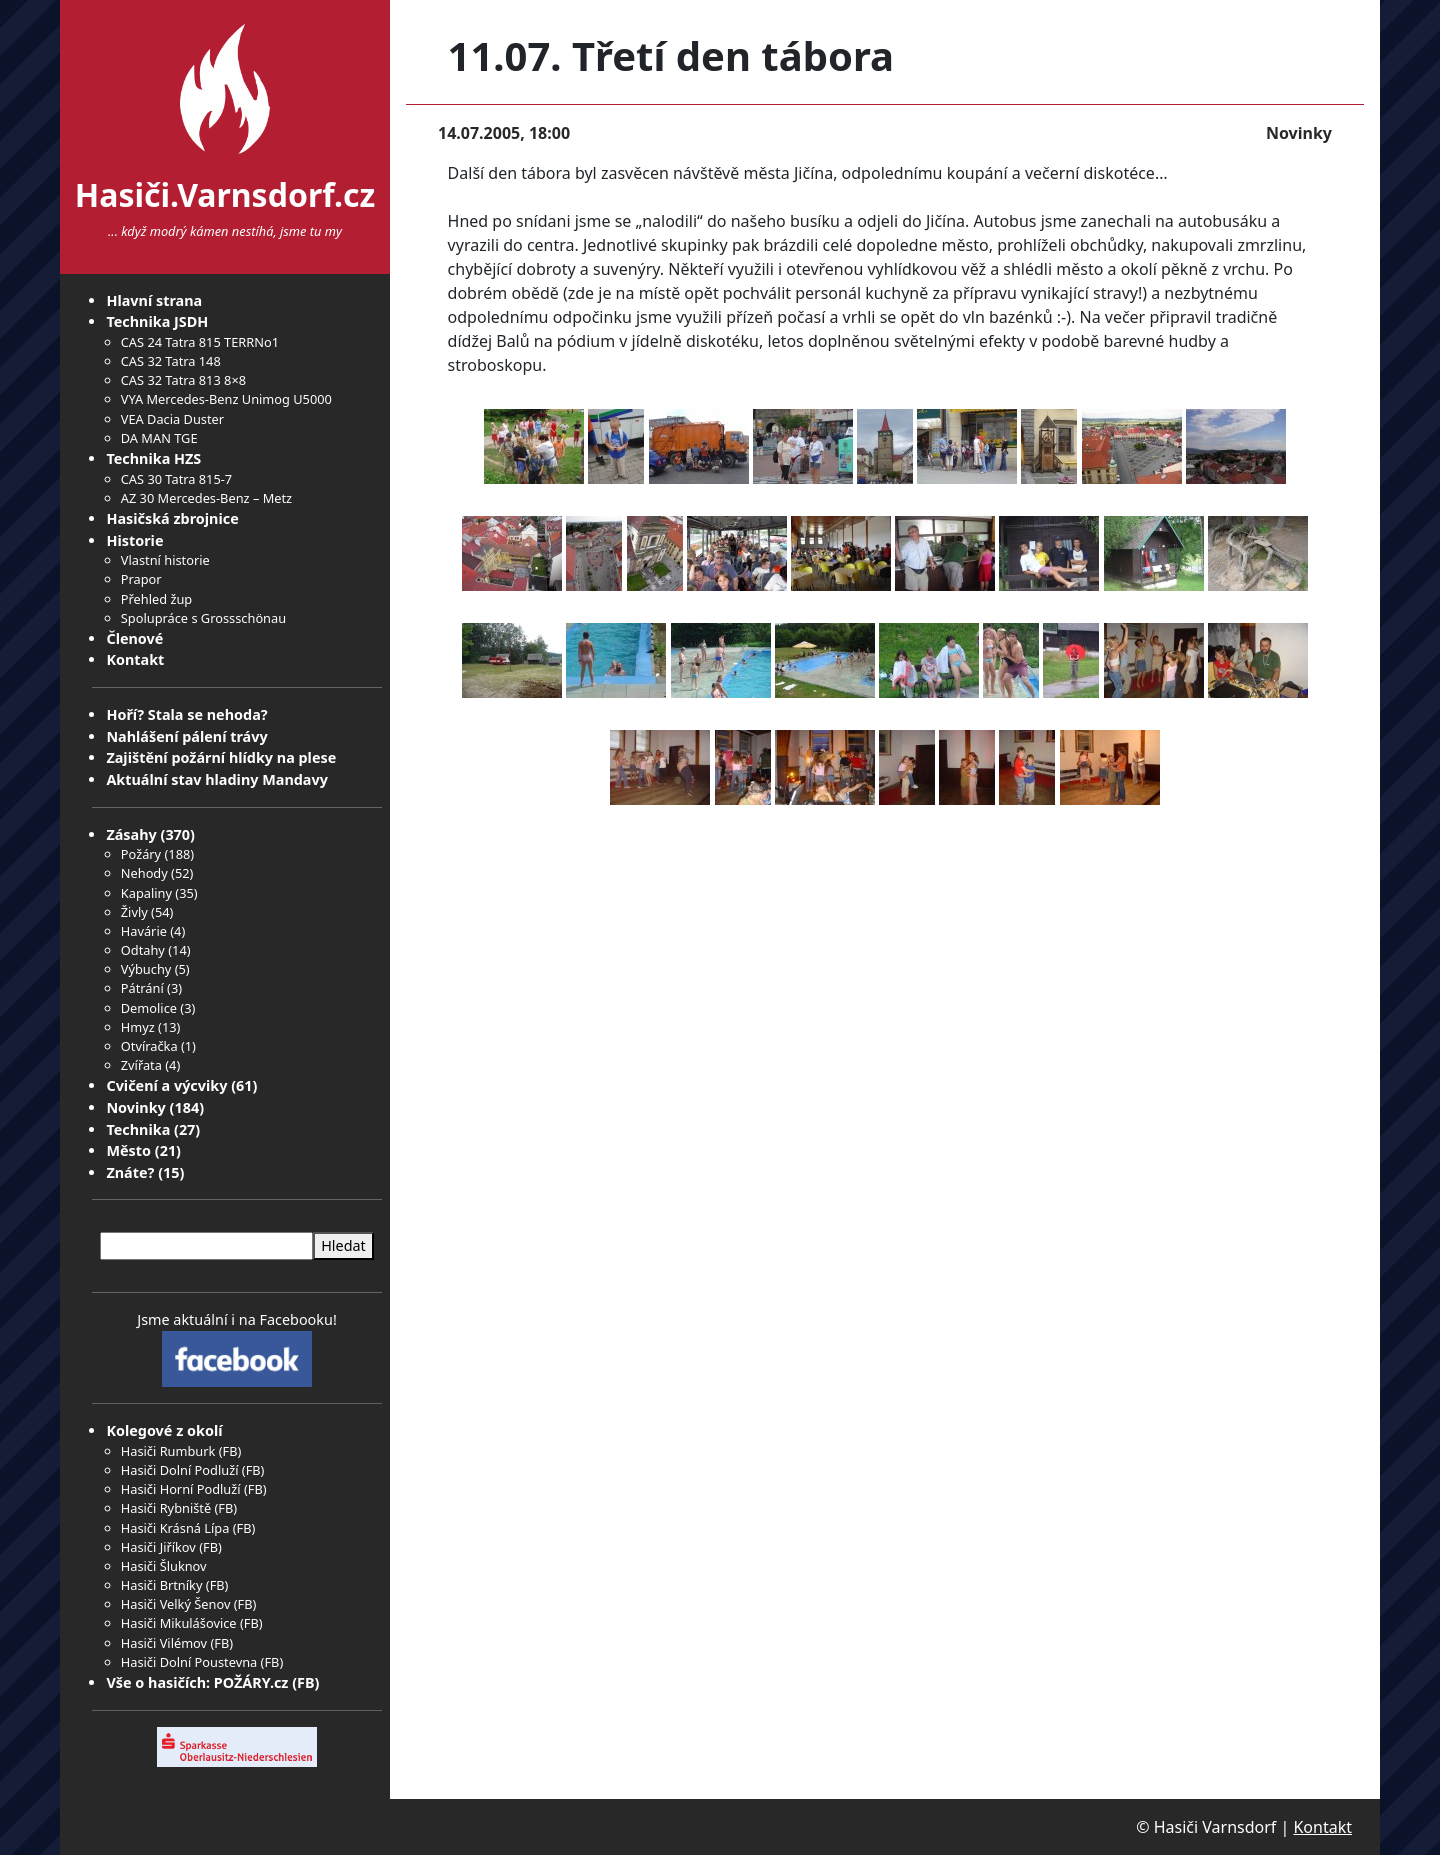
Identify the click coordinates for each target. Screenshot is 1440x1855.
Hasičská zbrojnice (172, 518)
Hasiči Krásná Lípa (175, 1528)
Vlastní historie (165, 560)
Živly (134, 912)
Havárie (144, 931)
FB (230, 1451)
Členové (134, 638)
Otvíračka (149, 1046)
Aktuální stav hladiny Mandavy (217, 779)
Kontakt (135, 659)
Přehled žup (156, 599)
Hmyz (138, 1027)
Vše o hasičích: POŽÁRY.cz (197, 1682)
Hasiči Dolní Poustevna (189, 1662)
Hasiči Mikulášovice (179, 1623)
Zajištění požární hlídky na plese (221, 757)
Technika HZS (153, 458)
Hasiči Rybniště (166, 1508)
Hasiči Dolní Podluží (180, 1470)
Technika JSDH (157, 321)
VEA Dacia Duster (172, 419)
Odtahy (143, 950)
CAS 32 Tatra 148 (171, 361)
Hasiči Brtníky (162, 1585)
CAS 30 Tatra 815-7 (176, 479)
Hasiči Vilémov (164, 1643)
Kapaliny (146, 893)
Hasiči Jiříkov (158, 1547)
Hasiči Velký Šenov (176, 1604)
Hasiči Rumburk (168, 1451)
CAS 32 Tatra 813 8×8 (183, 380)
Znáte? (130, 1172)
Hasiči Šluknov (164, 1566)
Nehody (144, 873)
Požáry (141, 854)
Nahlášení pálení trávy (186, 736)
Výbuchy (146, 969)
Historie (134, 540)
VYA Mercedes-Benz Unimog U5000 (226, 399)
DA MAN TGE (159, 438)
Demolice (149, 1008)
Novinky (135, 1107)
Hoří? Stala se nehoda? (186, 714)
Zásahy (131, 834)
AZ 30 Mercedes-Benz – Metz (206, 498)
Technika (138, 1129)
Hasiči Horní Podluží (181, 1489)
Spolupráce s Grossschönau (203, 618)
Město (128, 1150)
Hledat (343, 1245)
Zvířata (141, 1065)
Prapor (141, 579)
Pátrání (142, 988)
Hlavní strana (154, 300)
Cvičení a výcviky (166, 1085)
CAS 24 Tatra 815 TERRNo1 (200, 342)
